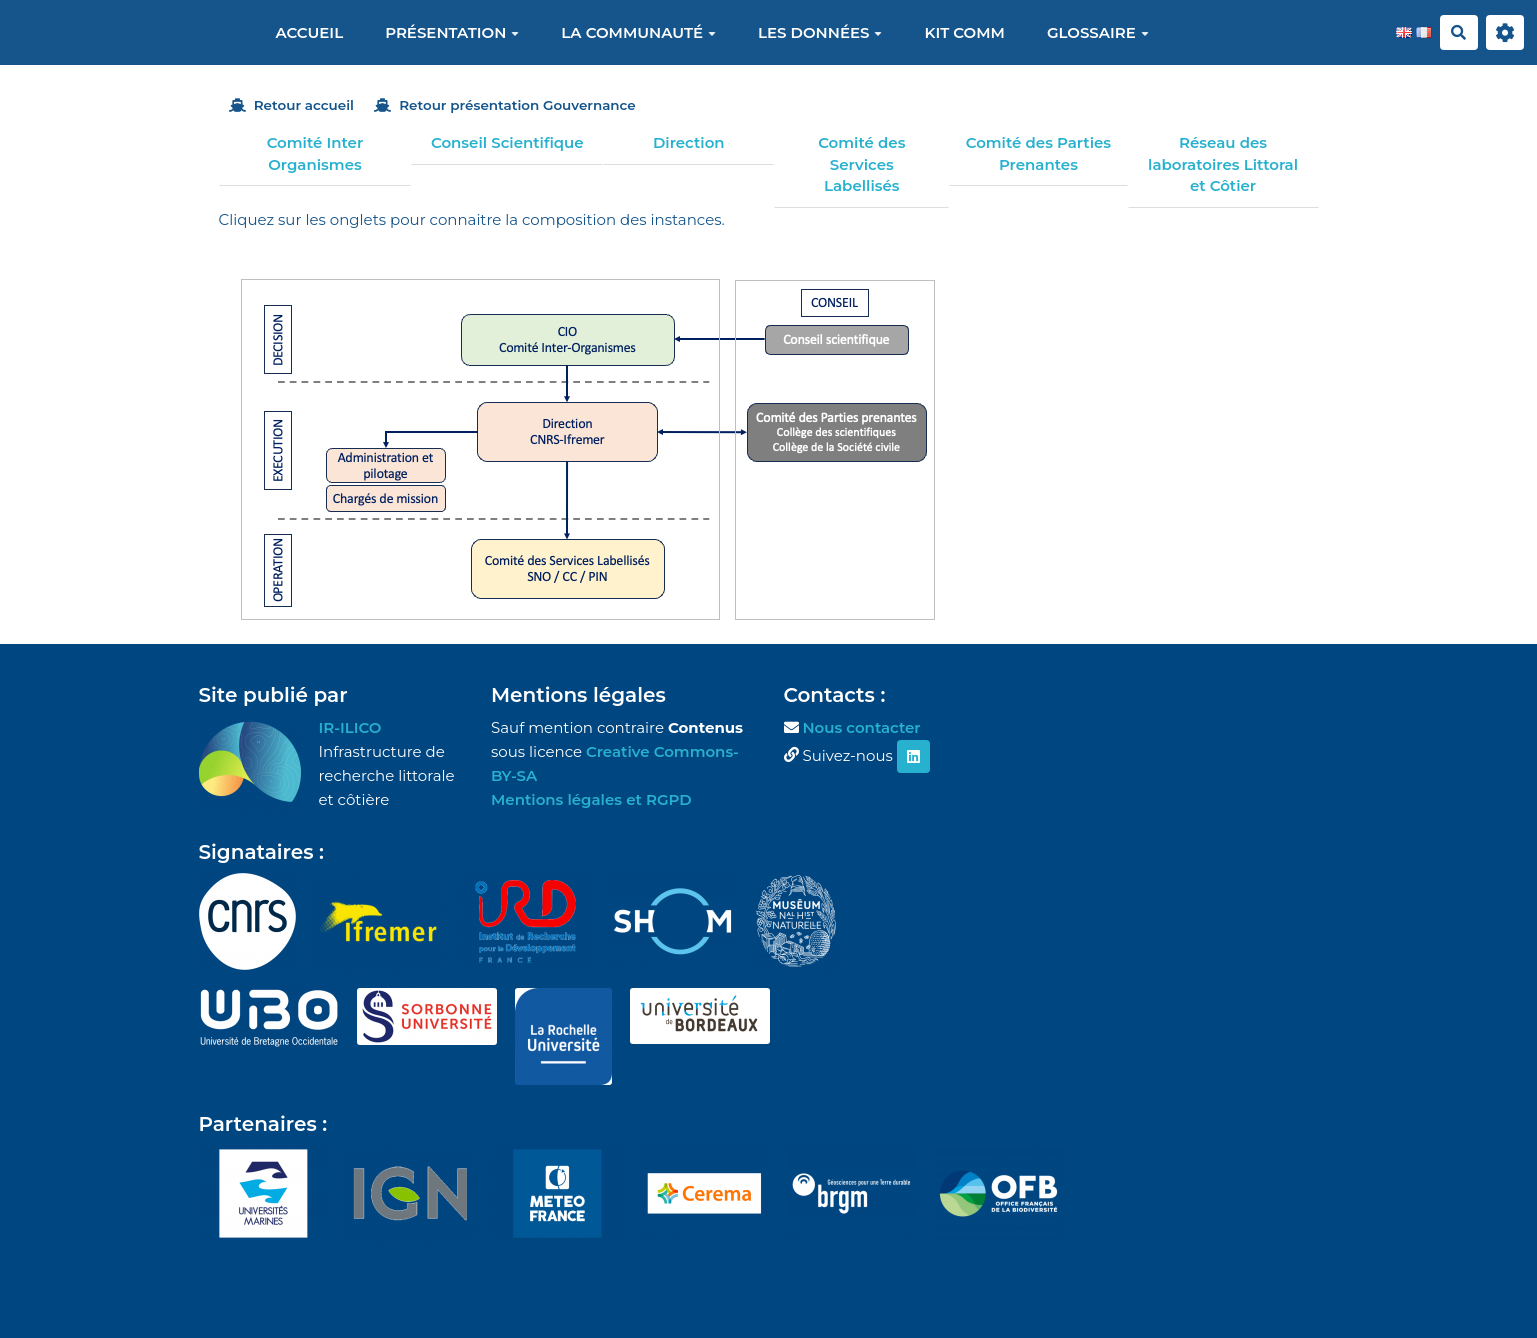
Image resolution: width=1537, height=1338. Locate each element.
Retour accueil (291, 105)
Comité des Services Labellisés (861, 164)
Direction (689, 142)
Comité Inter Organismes (315, 153)
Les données (820, 32)
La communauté (638, 32)
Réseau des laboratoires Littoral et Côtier (1223, 164)
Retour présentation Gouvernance (505, 105)
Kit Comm (964, 32)
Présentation (452, 32)
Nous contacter (861, 727)
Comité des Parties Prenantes (1038, 153)
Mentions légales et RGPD (591, 799)
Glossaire (1098, 32)
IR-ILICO (350, 727)
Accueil (309, 32)
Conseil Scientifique (507, 142)
